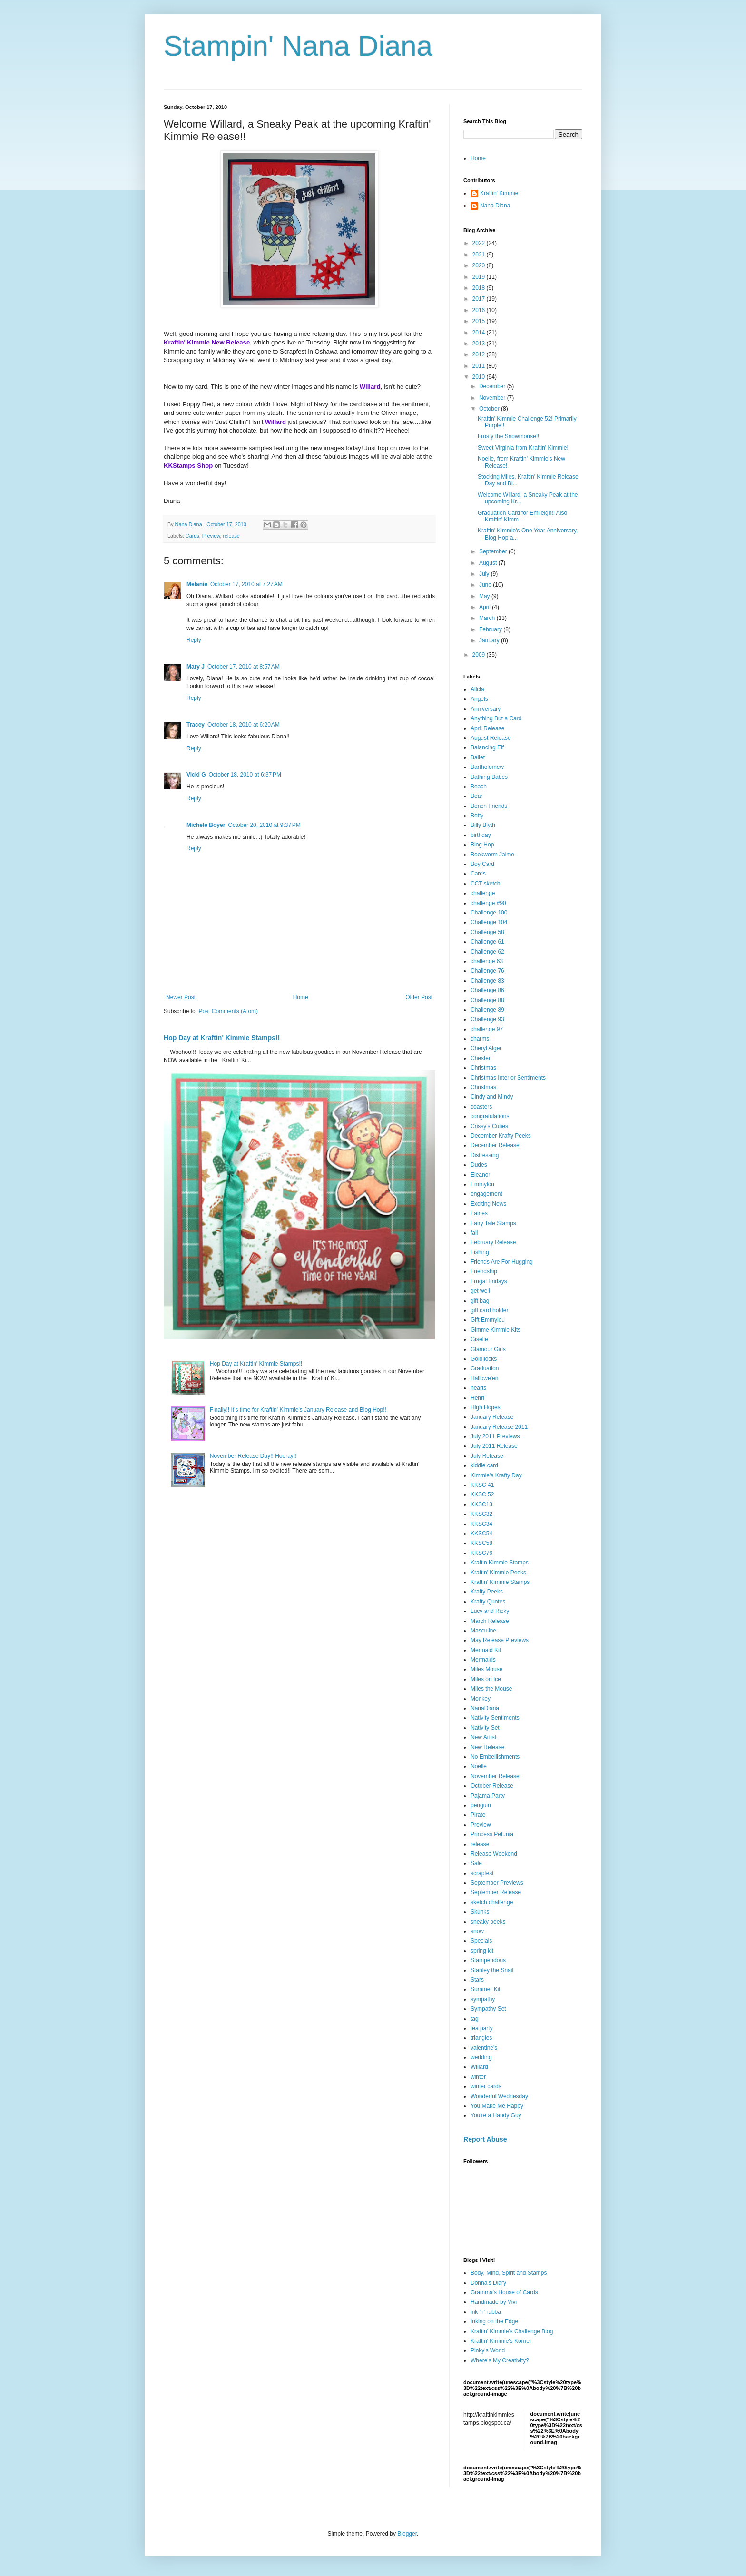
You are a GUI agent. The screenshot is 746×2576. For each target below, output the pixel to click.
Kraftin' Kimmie (499, 193)
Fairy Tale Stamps (493, 1223)
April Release (487, 728)
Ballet (478, 757)
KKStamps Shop (188, 465)
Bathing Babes (489, 777)
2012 (479, 354)
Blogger (407, 2533)
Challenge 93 (487, 1019)
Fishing (480, 1252)
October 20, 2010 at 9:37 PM (264, 825)
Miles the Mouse (491, 1688)
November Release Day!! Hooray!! (253, 1456)
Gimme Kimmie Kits (495, 1330)
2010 (479, 377)
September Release (496, 1892)
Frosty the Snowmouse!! (508, 436)
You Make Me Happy (497, 2106)
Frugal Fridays (489, 1281)
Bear (476, 796)
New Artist (483, 1737)
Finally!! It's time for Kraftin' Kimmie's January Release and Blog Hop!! (298, 1409)
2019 (479, 277)
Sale (476, 1863)
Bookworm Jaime (492, 854)
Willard (479, 2067)
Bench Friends (489, 806)
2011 (479, 366)
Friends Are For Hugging (502, 1262)
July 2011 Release (494, 1446)
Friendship (484, 1271)
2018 (479, 288)
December (493, 386)
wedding (481, 2057)
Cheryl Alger (486, 1048)
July (485, 573)
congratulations (490, 1116)
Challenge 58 (487, 932)
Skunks (480, 1911)
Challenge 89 (487, 1009)
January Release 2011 (499, 1427)
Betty (477, 815)
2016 (479, 310)
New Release (487, 1747)
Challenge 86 (487, 990)
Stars (477, 1979)
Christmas (483, 1067)
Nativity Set (485, 1727)
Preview (211, 536)
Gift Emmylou (488, 1320)
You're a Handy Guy (496, 2115)
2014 (479, 332)
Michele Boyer (205, 825)
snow (477, 1931)
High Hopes (486, 1407)
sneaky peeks (488, 1921)
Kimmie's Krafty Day (496, 1475)
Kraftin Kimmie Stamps (500, 1562)
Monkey (481, 1698)
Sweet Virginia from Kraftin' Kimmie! (523, 447)
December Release (495, 1145)
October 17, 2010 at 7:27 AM (246, 584)
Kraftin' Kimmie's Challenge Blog (512, 2331)
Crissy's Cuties (489, 1126)
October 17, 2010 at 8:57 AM (243, 666)
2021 (479, 254)
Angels (479, 699)
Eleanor (480, 1174)
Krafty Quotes (488, 1601)
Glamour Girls (488, 1349)
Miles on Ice (486, 1679)
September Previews (497, 1882)
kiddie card (484, 1465)
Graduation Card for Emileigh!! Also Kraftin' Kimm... (522, 516)
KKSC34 (481, 1524)
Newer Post (181, 997)
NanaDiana (485, 1708)
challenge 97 (487, 1029)
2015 (479, 321)
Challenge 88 (487, 1000)
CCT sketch (485, 883)
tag (475, 2019)
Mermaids (483, 1659)
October (490, 408)
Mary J (195, 666)
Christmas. (484, 1087)
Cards (192, 536)
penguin (481, 1805)
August (489, 563)
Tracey (195, 724)
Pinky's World (488, 2350)
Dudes (479, 1164)
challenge (483, 893)
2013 (479, 343)
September (494, 551)
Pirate (478, 1814)
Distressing (485, 1155)
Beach (479, 786)
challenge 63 (487, 961)
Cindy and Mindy (492, 1096)
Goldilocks (484, 1359)
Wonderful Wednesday (499, 2096)
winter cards (486, 2086)
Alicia (477, 689)
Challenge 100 (489, 912)
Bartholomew (487, 767)
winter (478, 2077)
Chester (481, 1058)
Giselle (479, 1339)
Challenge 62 (487, 951)
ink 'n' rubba (486, 2312)
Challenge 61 (487, 941)
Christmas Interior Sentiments (508, 1077)
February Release (493, 1242)
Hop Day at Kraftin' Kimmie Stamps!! (222, 1038)
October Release (492, 1785)
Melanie (196, 584)
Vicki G (196, 774)
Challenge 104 (489, 922)
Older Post (418, 997)
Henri (477, 1398)
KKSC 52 (482, 1494)
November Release (495, 1776)
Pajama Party (488, 1795)
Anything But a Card (496, 718)
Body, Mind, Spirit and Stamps (509, 2273)
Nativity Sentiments (495, 1717)
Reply (193, 640)
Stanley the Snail (492, 1970)
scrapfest (482, 1873)
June (486, 584)
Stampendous (488, 1960)
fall (474, 1232)
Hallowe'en (484, 1378)
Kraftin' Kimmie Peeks (498, 1572)
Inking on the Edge (494, 2321)
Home (300, 997)
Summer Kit (486, 1989)
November (493, 397)
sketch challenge (492, 1902)
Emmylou (482, 1184)
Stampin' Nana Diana (298, 46)
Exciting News (488, 1203)
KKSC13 (481, 1504)
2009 (479, 654)
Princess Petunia (492, 1834)
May (485, 596)
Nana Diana (495, 205)
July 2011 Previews (495, 1436)
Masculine (483, 1630)
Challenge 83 (487, 980)
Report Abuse (485, 2139)
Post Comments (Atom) (228, 1011)
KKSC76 (481, 1553)
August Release (491, 738)
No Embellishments (495, 1756)
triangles (481, 2038)
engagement (486, 1193)
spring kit (482, 1950)
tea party (482, 2028)
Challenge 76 (487, 970)
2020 (479, 265)
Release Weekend (494, 1853)
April (485, 607)
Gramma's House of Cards (504, 2292)
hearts (478, 1388)
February (491, 629)
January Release (492, 1417)
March (488, 618)
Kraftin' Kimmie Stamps (500, 1582)
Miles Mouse (486, 1669)
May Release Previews (500, 1640)
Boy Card (482, 864)
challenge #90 (488, 903)
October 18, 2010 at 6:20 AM (243, 724)
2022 (479, 243)
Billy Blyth (483, 825)
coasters (481, 1106)
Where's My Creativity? (500, 2360)
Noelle (479, 1766)
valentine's (484, 2048)
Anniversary (486, 709)
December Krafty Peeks (501, 1135)
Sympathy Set (488, 2009)
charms (480, 1038)
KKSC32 (481, 1514)
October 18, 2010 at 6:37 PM (244, 774)
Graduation (485, 1368)
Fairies (479, 1213)
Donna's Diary (488, 2283)
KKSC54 (481, 1533)
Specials (481, 1940)
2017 (479, 298)
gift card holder (489, 1310)
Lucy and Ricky (490, 1611)
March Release (490, 1621)
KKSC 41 (482, 1485)
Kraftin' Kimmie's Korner (501, 2341)
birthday (481, 835)
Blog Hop (482, 844)
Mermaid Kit (486, 1650)
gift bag (480, 1301)
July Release (487, 1456)
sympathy (483, 1999)
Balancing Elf (487, 747)
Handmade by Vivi (494, 2302)
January (490, 640)
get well (480, 1291)
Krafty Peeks (487, 1591)
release (231, 536)
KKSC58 (481, 1543)
